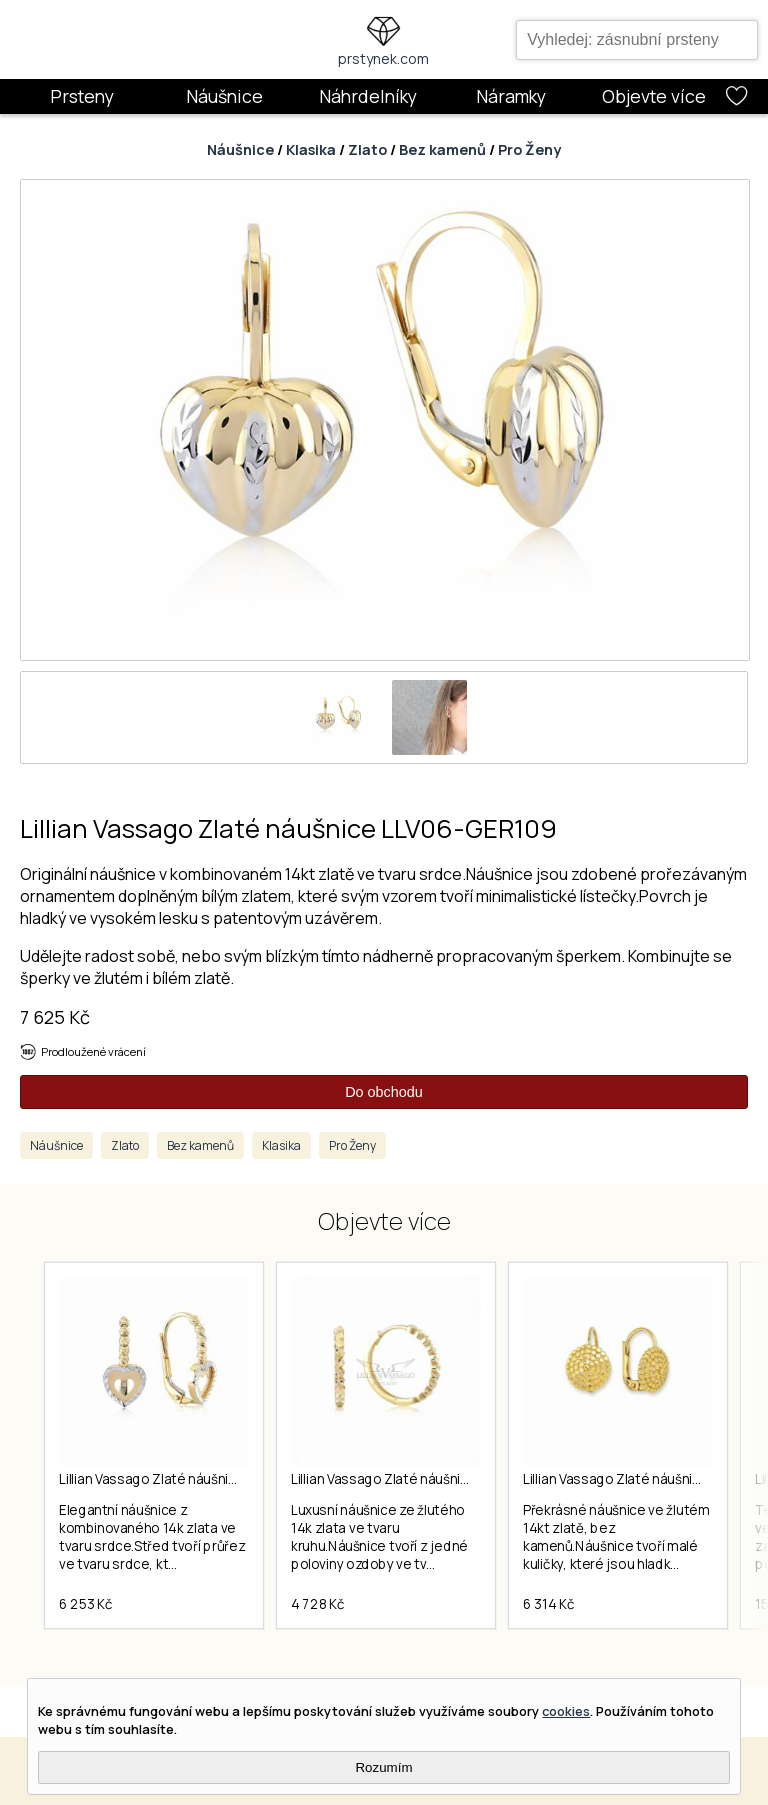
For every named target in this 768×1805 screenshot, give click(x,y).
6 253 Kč (85, 1604)
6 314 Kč (548, 1604)
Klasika (311, 149)
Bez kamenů (442, 149)
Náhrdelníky (368, 96)
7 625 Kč (55, 1017)
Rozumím (383, 1767)
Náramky (511, 96)
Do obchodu (384, 1092)
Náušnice (224, 96)
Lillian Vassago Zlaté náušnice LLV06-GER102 (430, 1479)
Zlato (367, 149)
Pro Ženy (529, 149)
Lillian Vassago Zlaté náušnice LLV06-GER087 (199, 1479)
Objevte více (654, 96)
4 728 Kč (317, 1604)
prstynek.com (383, 58)
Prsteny (82, 96)
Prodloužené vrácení (93, 1051)
